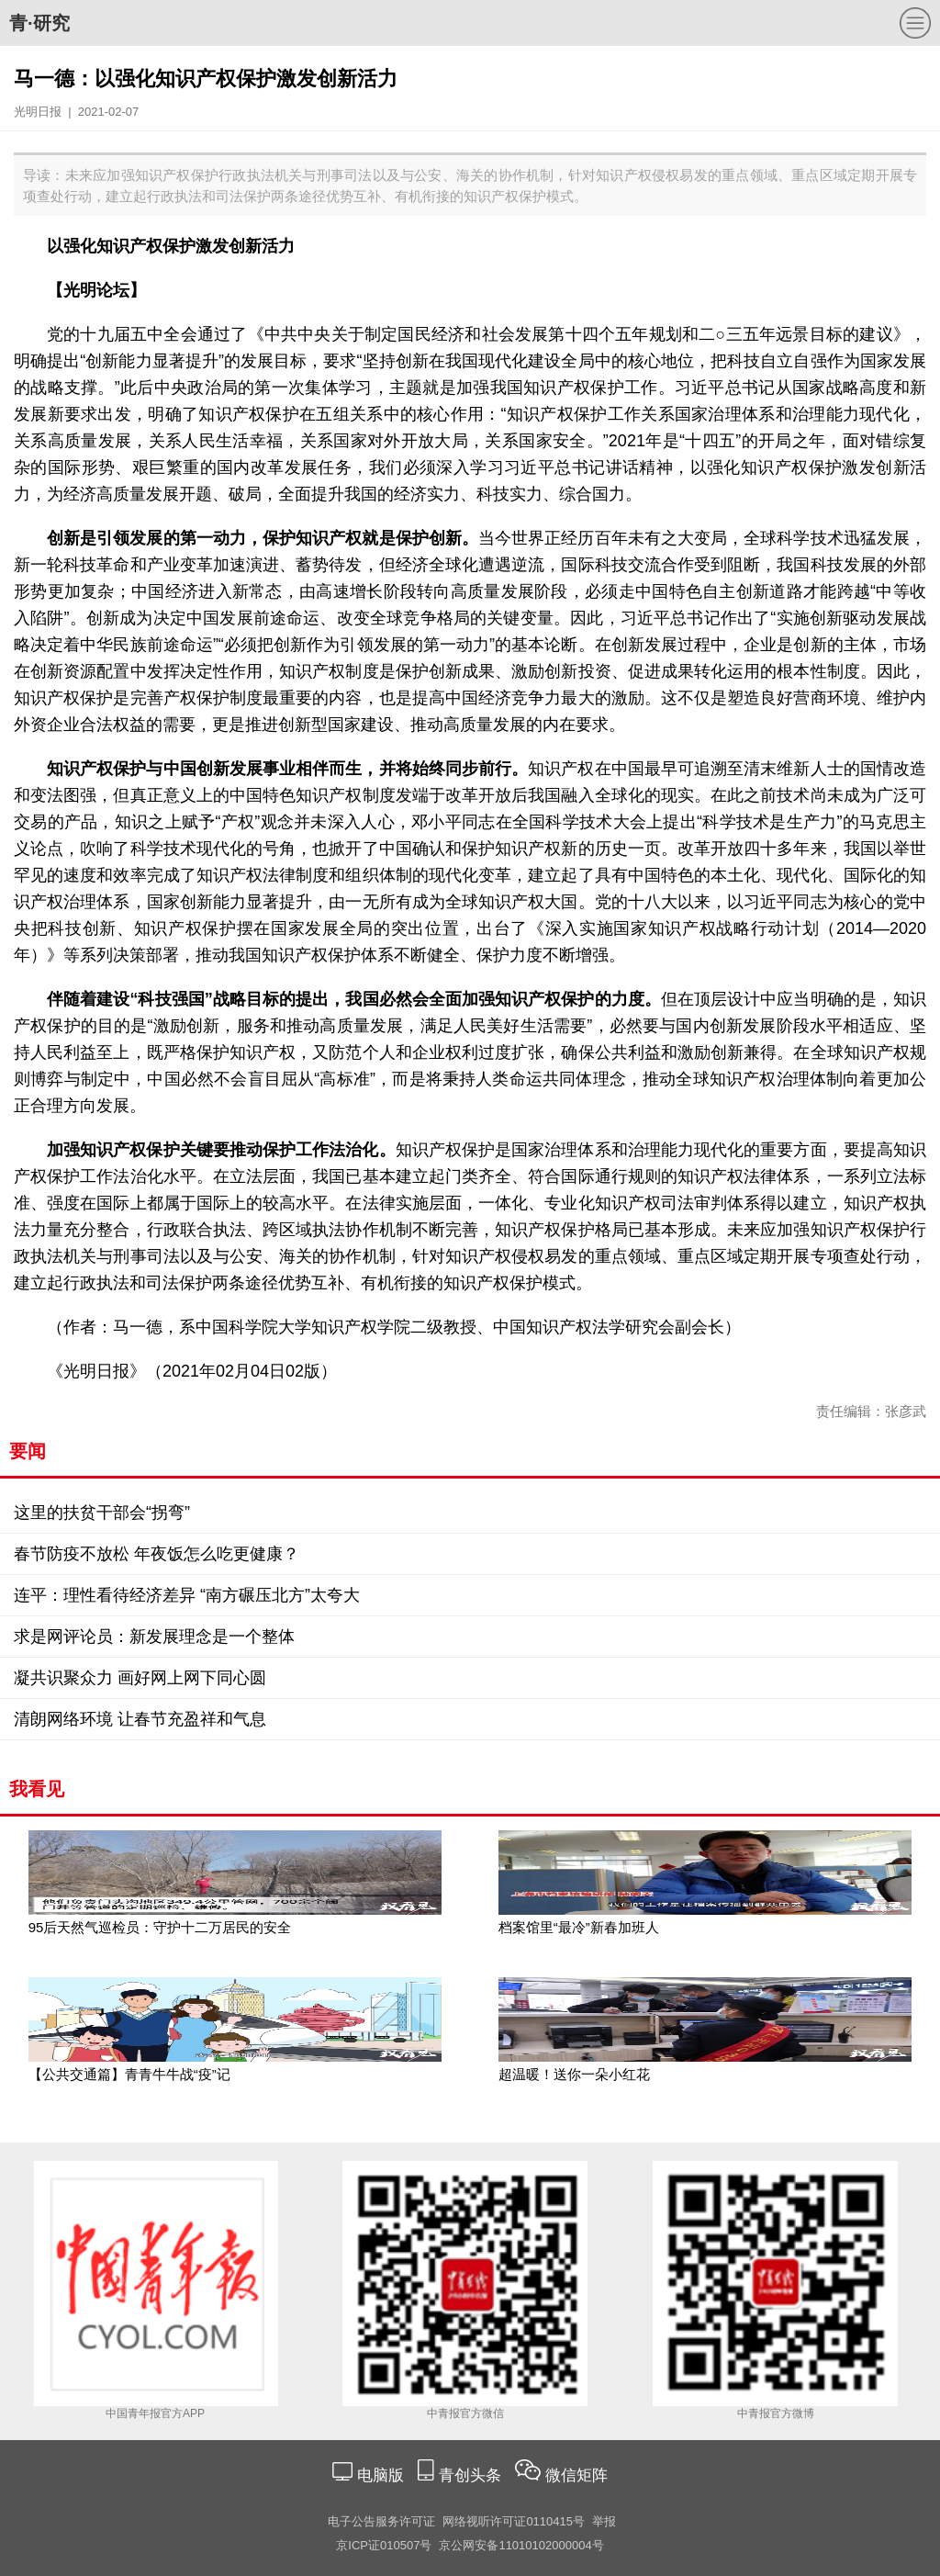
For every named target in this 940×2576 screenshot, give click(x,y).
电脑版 (380, 2475)
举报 (604, 2521)
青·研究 (39, 23)
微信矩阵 (576, 2475)
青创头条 (472, 2475)
